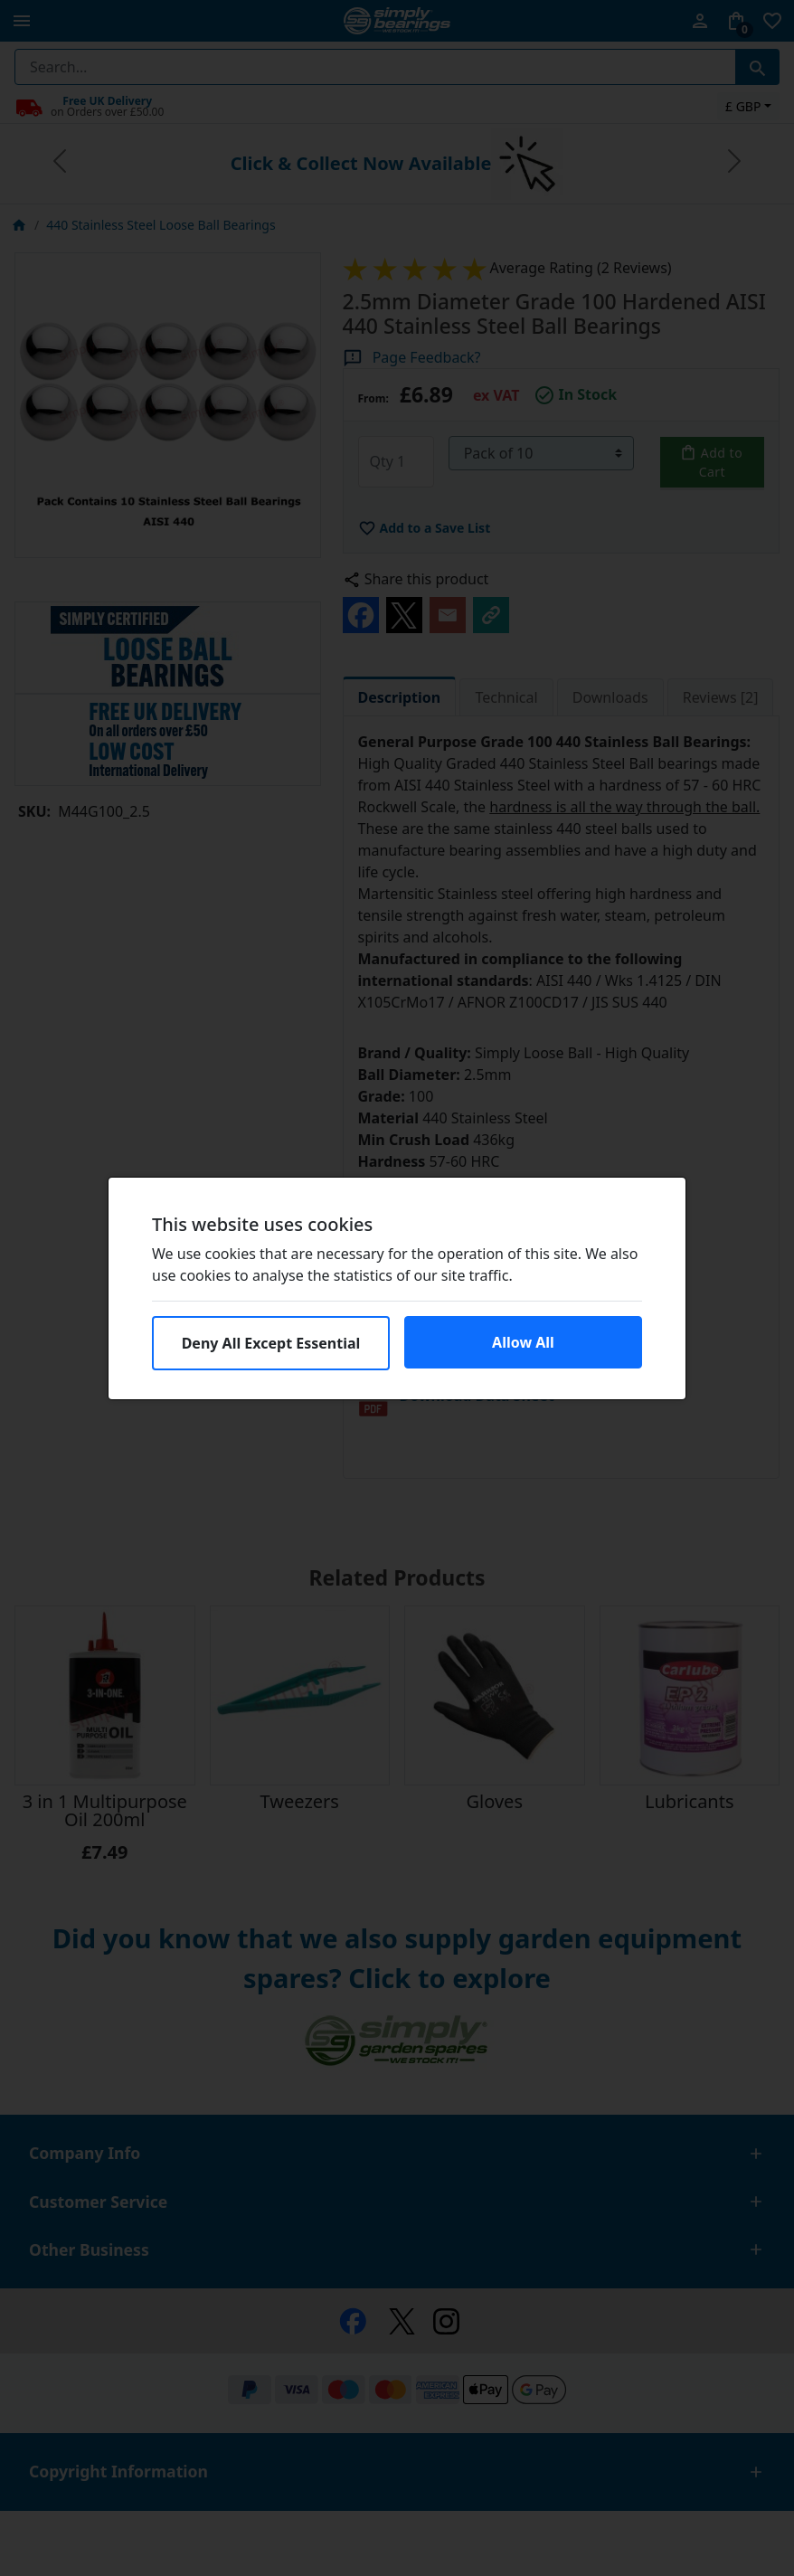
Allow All (523, 1342)
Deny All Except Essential (271, 1343)
